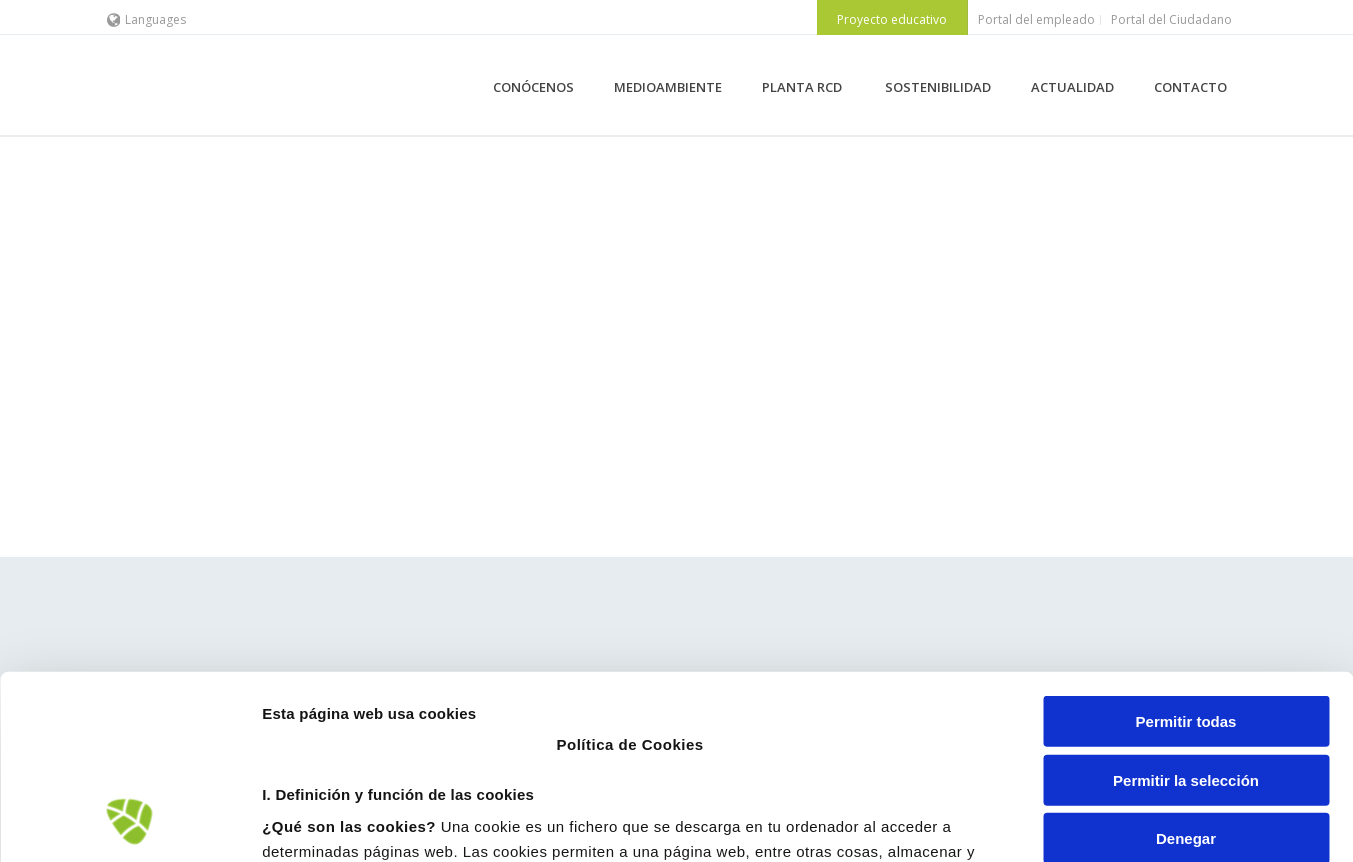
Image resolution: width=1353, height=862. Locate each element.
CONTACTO (1190, 87)
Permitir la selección (1186, 611)
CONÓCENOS (533, 87)
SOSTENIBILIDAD (938, 87)
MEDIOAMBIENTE (668, 87)
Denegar (1186, 670)
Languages (147, 19)
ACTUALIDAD (1072, 87)
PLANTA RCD (803, 87)
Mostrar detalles (1074, 822)
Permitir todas (1186, 553)
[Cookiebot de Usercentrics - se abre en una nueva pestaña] (129, 823)
